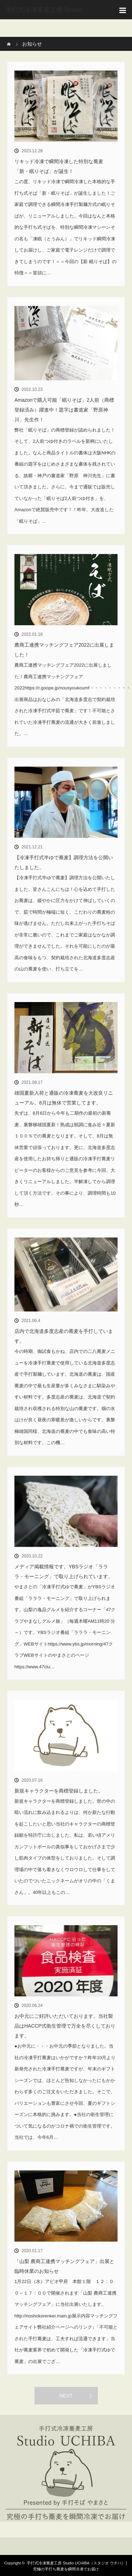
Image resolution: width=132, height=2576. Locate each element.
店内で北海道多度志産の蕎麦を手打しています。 (63, 1336)
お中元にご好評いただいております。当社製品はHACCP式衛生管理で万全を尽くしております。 (64, 2025)
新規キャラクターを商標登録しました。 (58, 1791)
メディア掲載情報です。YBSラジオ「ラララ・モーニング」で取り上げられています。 (63, 1571)
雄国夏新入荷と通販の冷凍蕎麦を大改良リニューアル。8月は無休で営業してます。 (63, 1098)
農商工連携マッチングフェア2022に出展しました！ (64, 650)
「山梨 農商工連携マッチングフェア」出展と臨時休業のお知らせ (64, 2266)
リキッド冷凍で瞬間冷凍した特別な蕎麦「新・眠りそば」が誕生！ (58, 166)
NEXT (66, 2395)
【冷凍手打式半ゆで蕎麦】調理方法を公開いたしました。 (63, 862)
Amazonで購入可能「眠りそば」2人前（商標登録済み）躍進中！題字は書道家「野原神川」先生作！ (64, 409)
